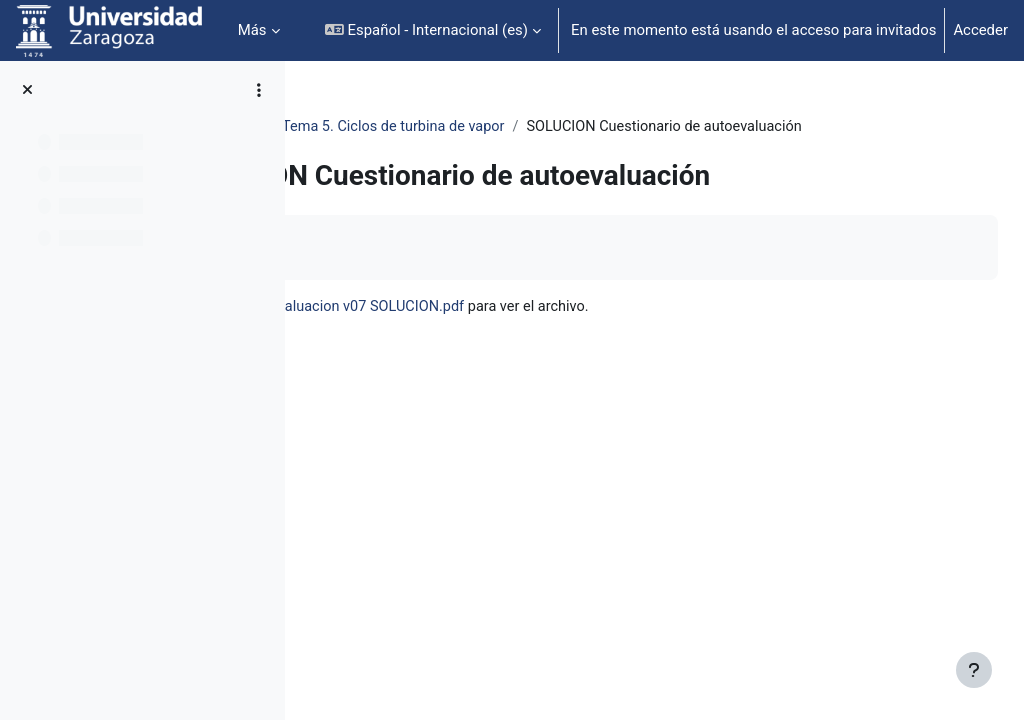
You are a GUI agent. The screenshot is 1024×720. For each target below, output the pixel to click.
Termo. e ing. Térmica (395, 127)
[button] (433, 30)
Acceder (980, 30)
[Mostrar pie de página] (974, 670)
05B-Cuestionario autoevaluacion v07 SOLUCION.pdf (582, 331)
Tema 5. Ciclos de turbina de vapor (603, 127)
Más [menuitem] (252, 30)
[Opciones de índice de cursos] (259, 90)
